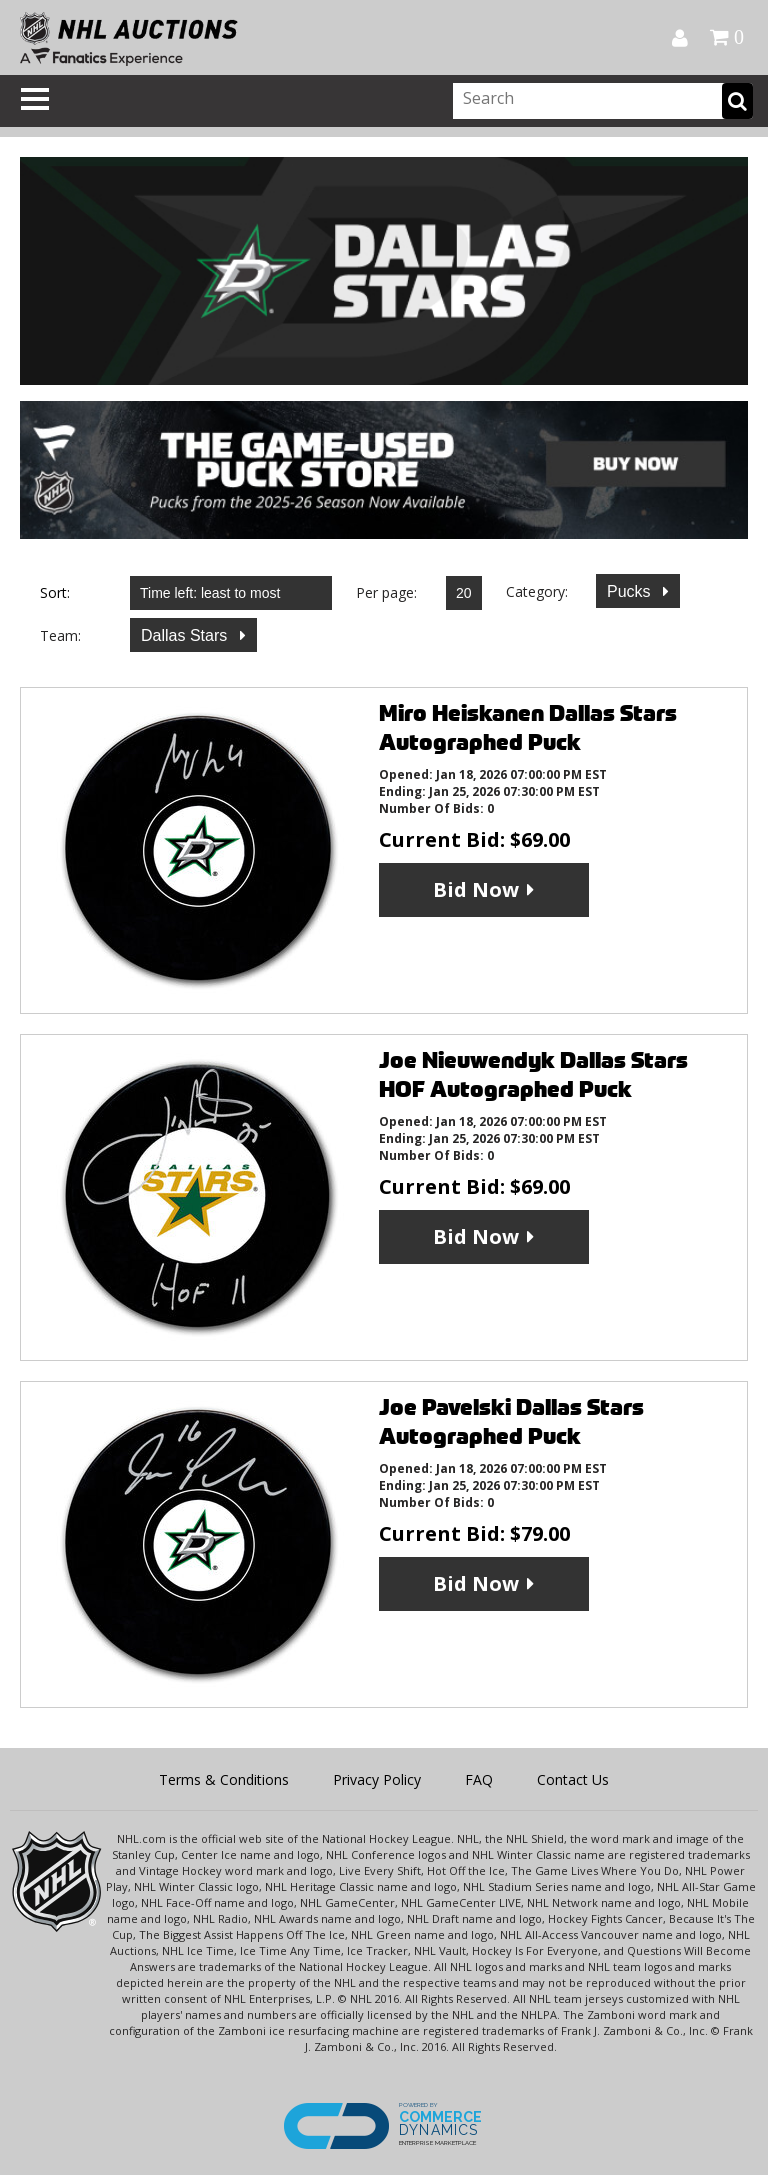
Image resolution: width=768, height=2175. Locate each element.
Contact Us (573, 1779)
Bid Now (476, 889)
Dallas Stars (186, 635)
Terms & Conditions (224, 1779)
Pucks (631, 591)
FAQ (479, 1779)
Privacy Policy (377, 1779)
